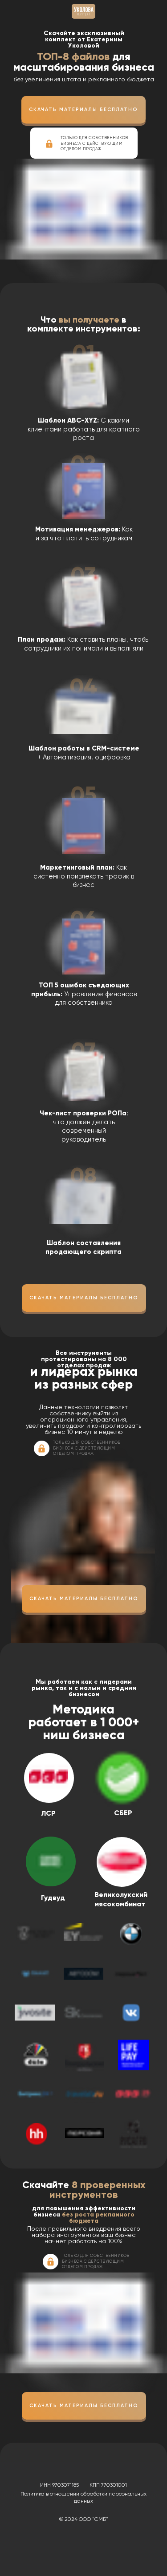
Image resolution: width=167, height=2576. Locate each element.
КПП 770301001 (108, 2485)
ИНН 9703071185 (59, 2485)
